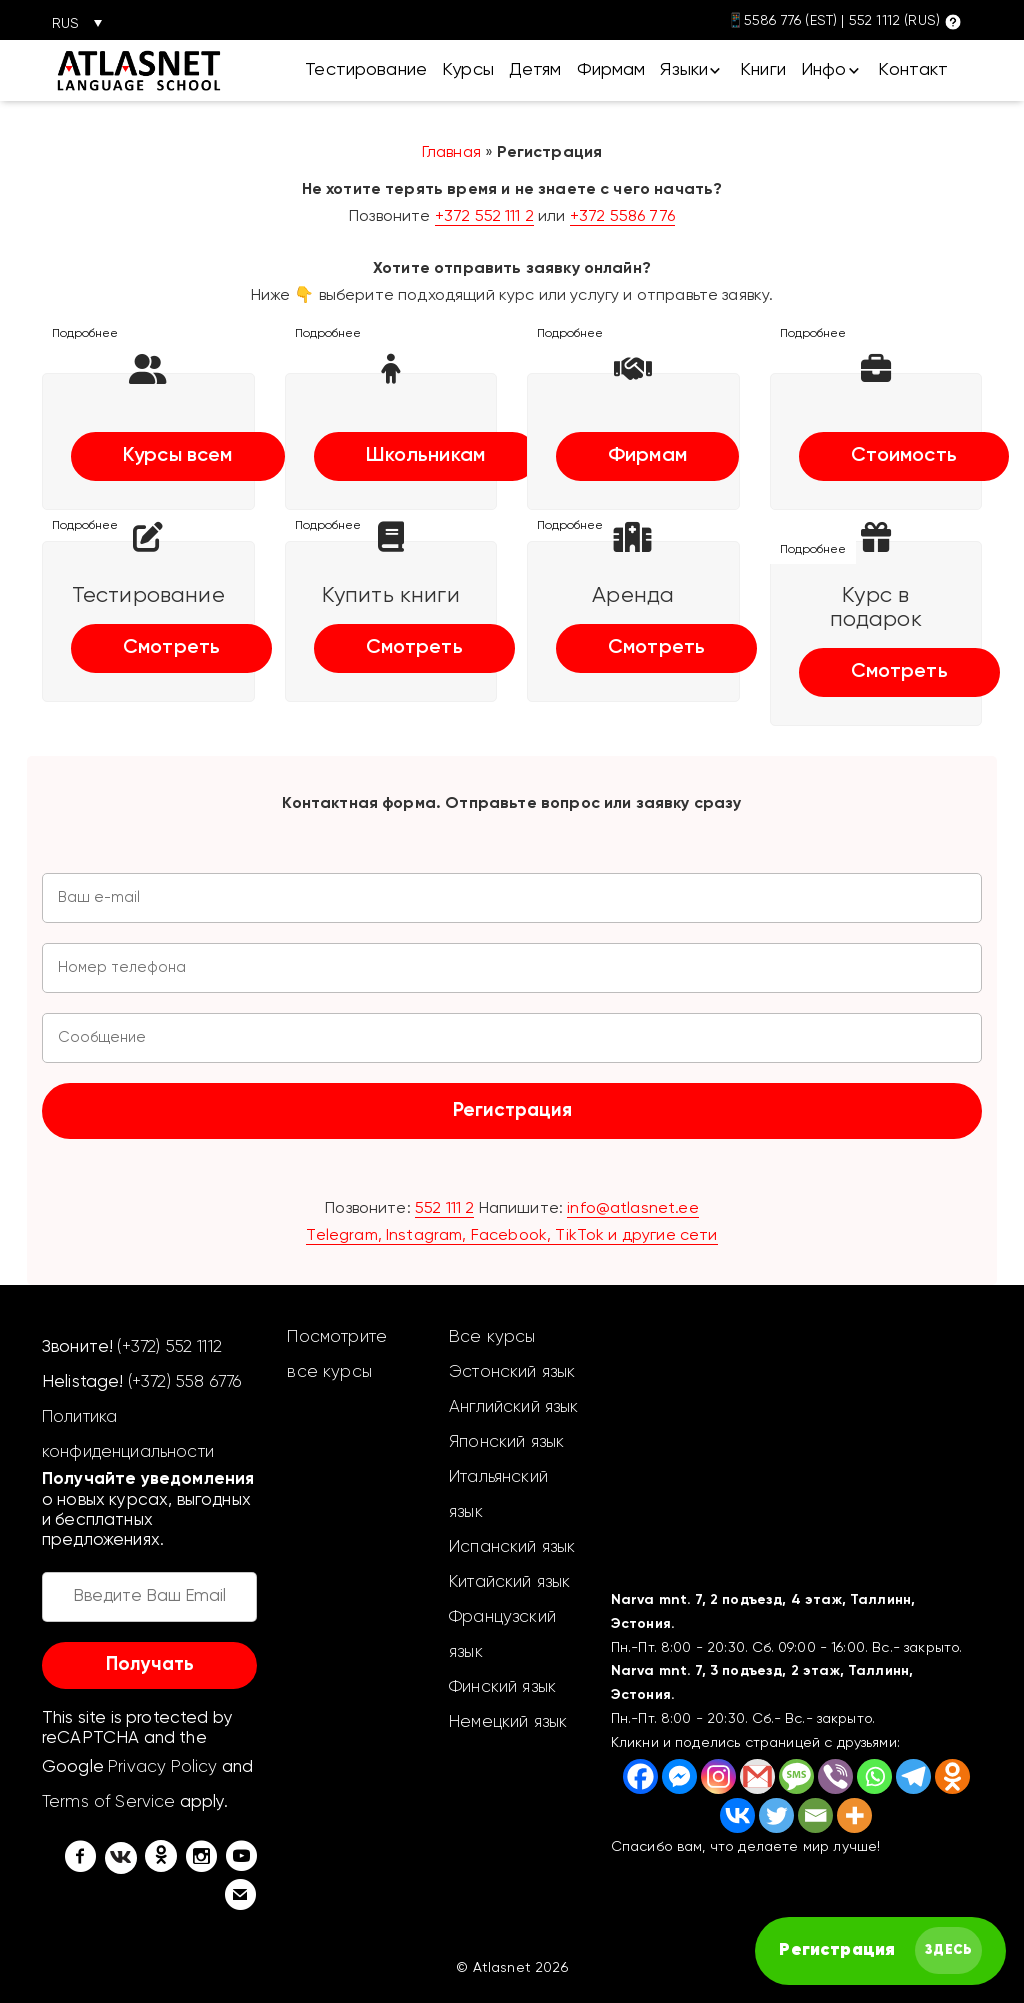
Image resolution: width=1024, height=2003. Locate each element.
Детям (535, 70)
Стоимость (904, 456)
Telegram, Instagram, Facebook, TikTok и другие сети (511, 1236)
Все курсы (492, 1337)
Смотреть (171, 648)
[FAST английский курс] (880, 1951)
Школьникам (426, 456)
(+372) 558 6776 (185, 1382)
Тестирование (366, 70)
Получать (150, 1664)
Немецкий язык (508, 1722)
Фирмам (611, 70)
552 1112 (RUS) (894, 21)
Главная (451, 153)
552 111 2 (444, 1209)
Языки (684, 70)
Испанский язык (512, 1547)
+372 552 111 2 (484, 217)
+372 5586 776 (622, 217)
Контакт (913, 70)
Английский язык (513, 1407)
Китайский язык (509, 1582)
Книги (763, 70)
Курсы (468, 70)
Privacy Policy (162, 1767)
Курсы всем (178, 456)
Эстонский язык (512, 1372)
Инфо (824, 70)
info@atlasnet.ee (633, 1209)
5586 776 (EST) (790, 21)
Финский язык (502, 1687)
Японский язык (506, 1442)
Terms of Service (109, 1802)
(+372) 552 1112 (169, 1347)
